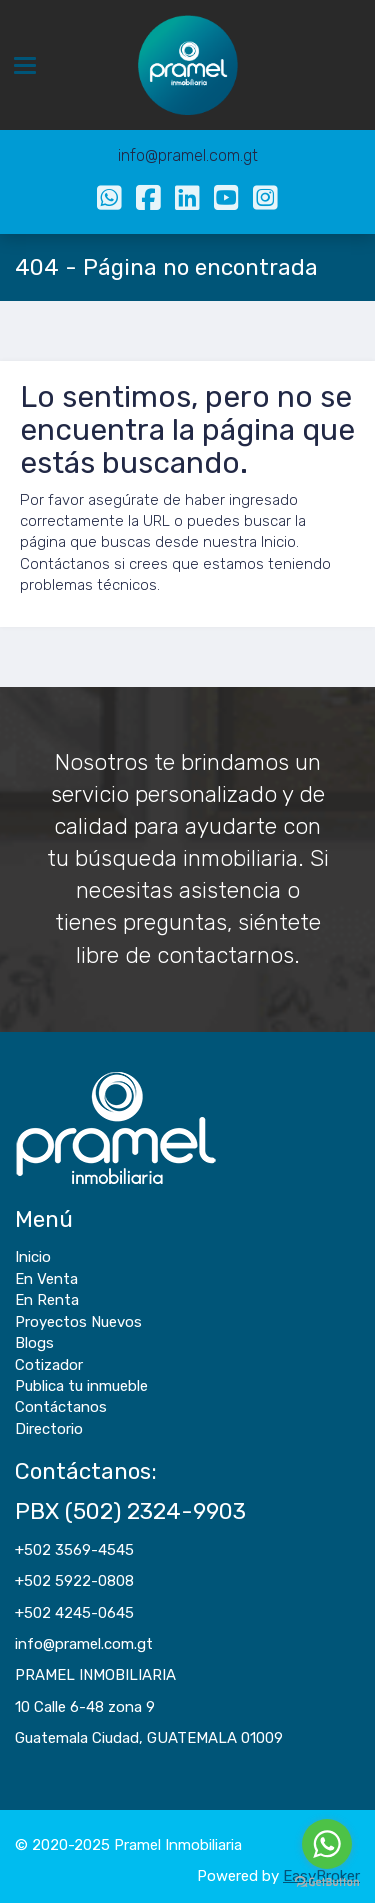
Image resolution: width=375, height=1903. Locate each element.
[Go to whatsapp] (327, 1844)
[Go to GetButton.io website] (327, 1882)
